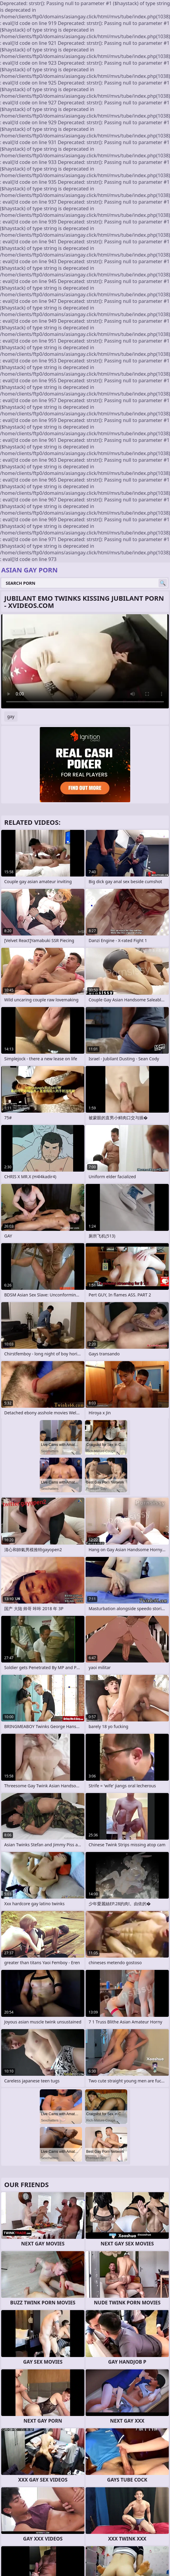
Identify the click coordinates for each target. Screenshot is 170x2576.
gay (10, 716)
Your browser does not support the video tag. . (85, 661)
